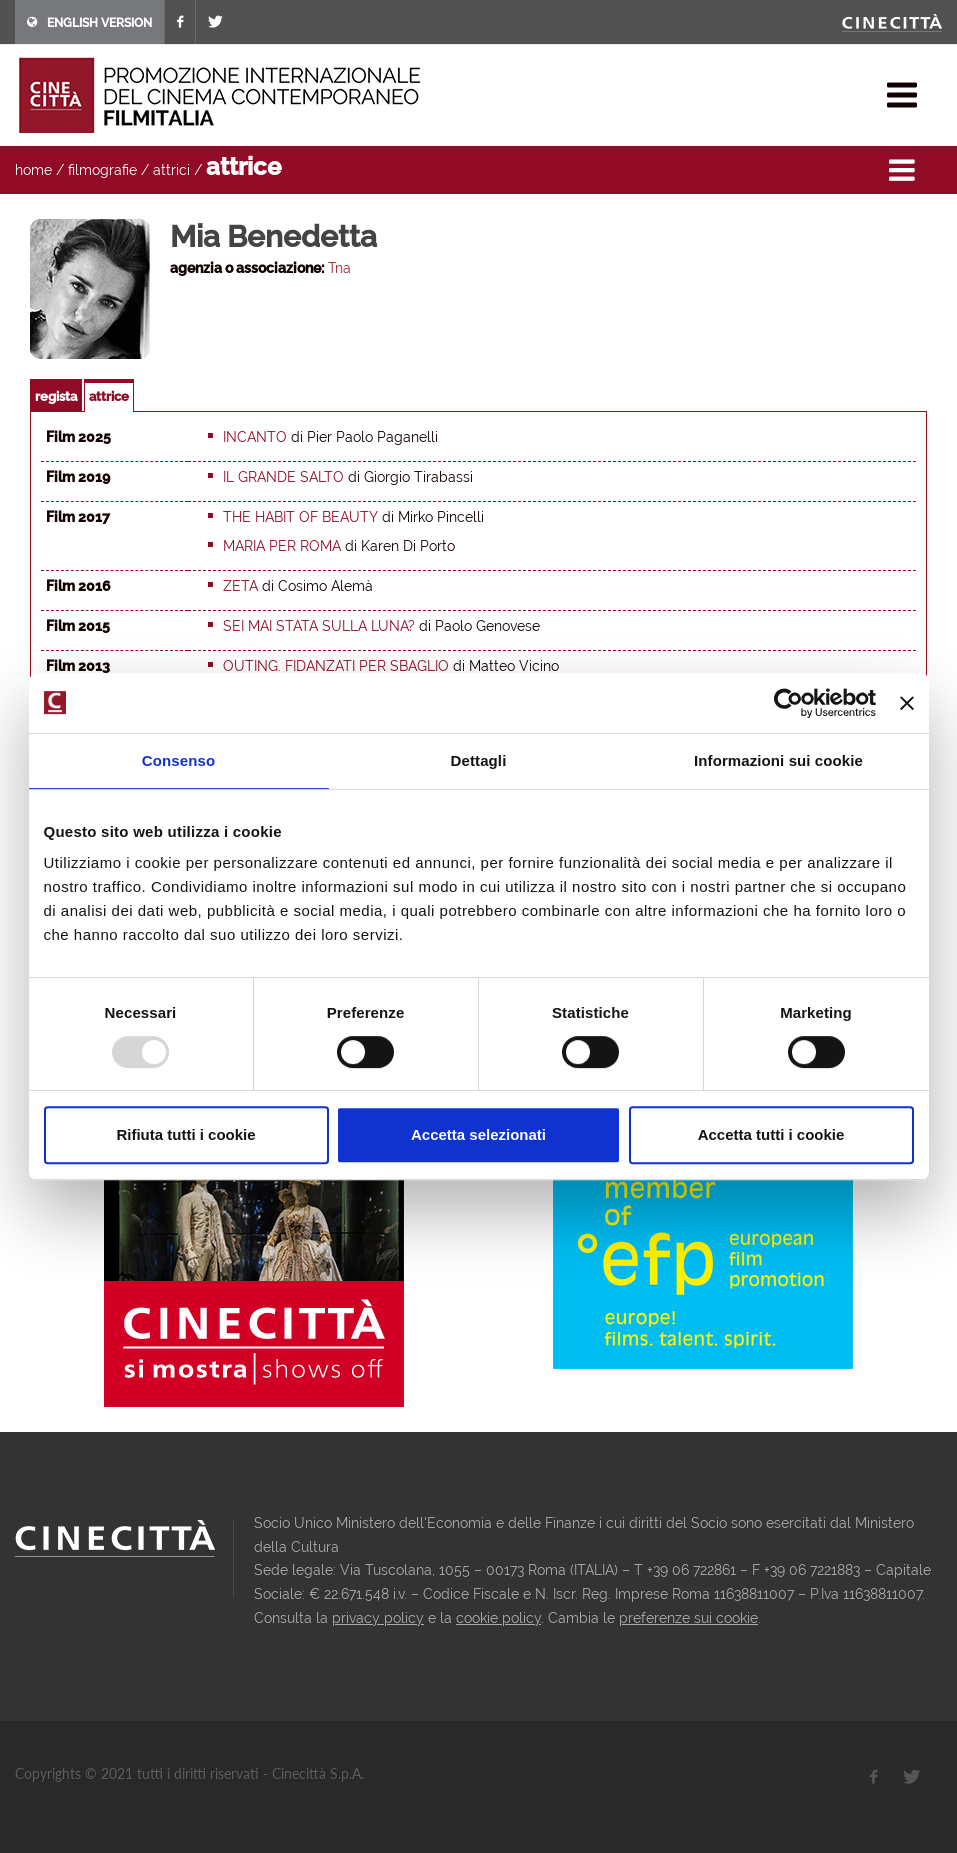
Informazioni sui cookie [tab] (778, 760)
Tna (339, 268)
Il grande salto (283, 477)
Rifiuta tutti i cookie (185, 1134)
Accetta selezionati (478, 1134)
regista (56, 396)
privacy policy (378, 1618)
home (33, 170)
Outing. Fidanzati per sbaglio (336, 666)
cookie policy (498, 1618)
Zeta (240, 586)
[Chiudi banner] (907, 703)
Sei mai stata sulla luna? (319, 626)
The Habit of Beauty (300, 517)
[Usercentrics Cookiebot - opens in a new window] (788, 703)
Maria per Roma (282, 546)
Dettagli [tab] (479, 760)
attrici (171, 170)
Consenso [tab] (178, 760)
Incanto (255, 437)
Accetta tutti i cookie (771, 1134)
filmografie (102, 170)
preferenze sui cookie (688, 1618)
